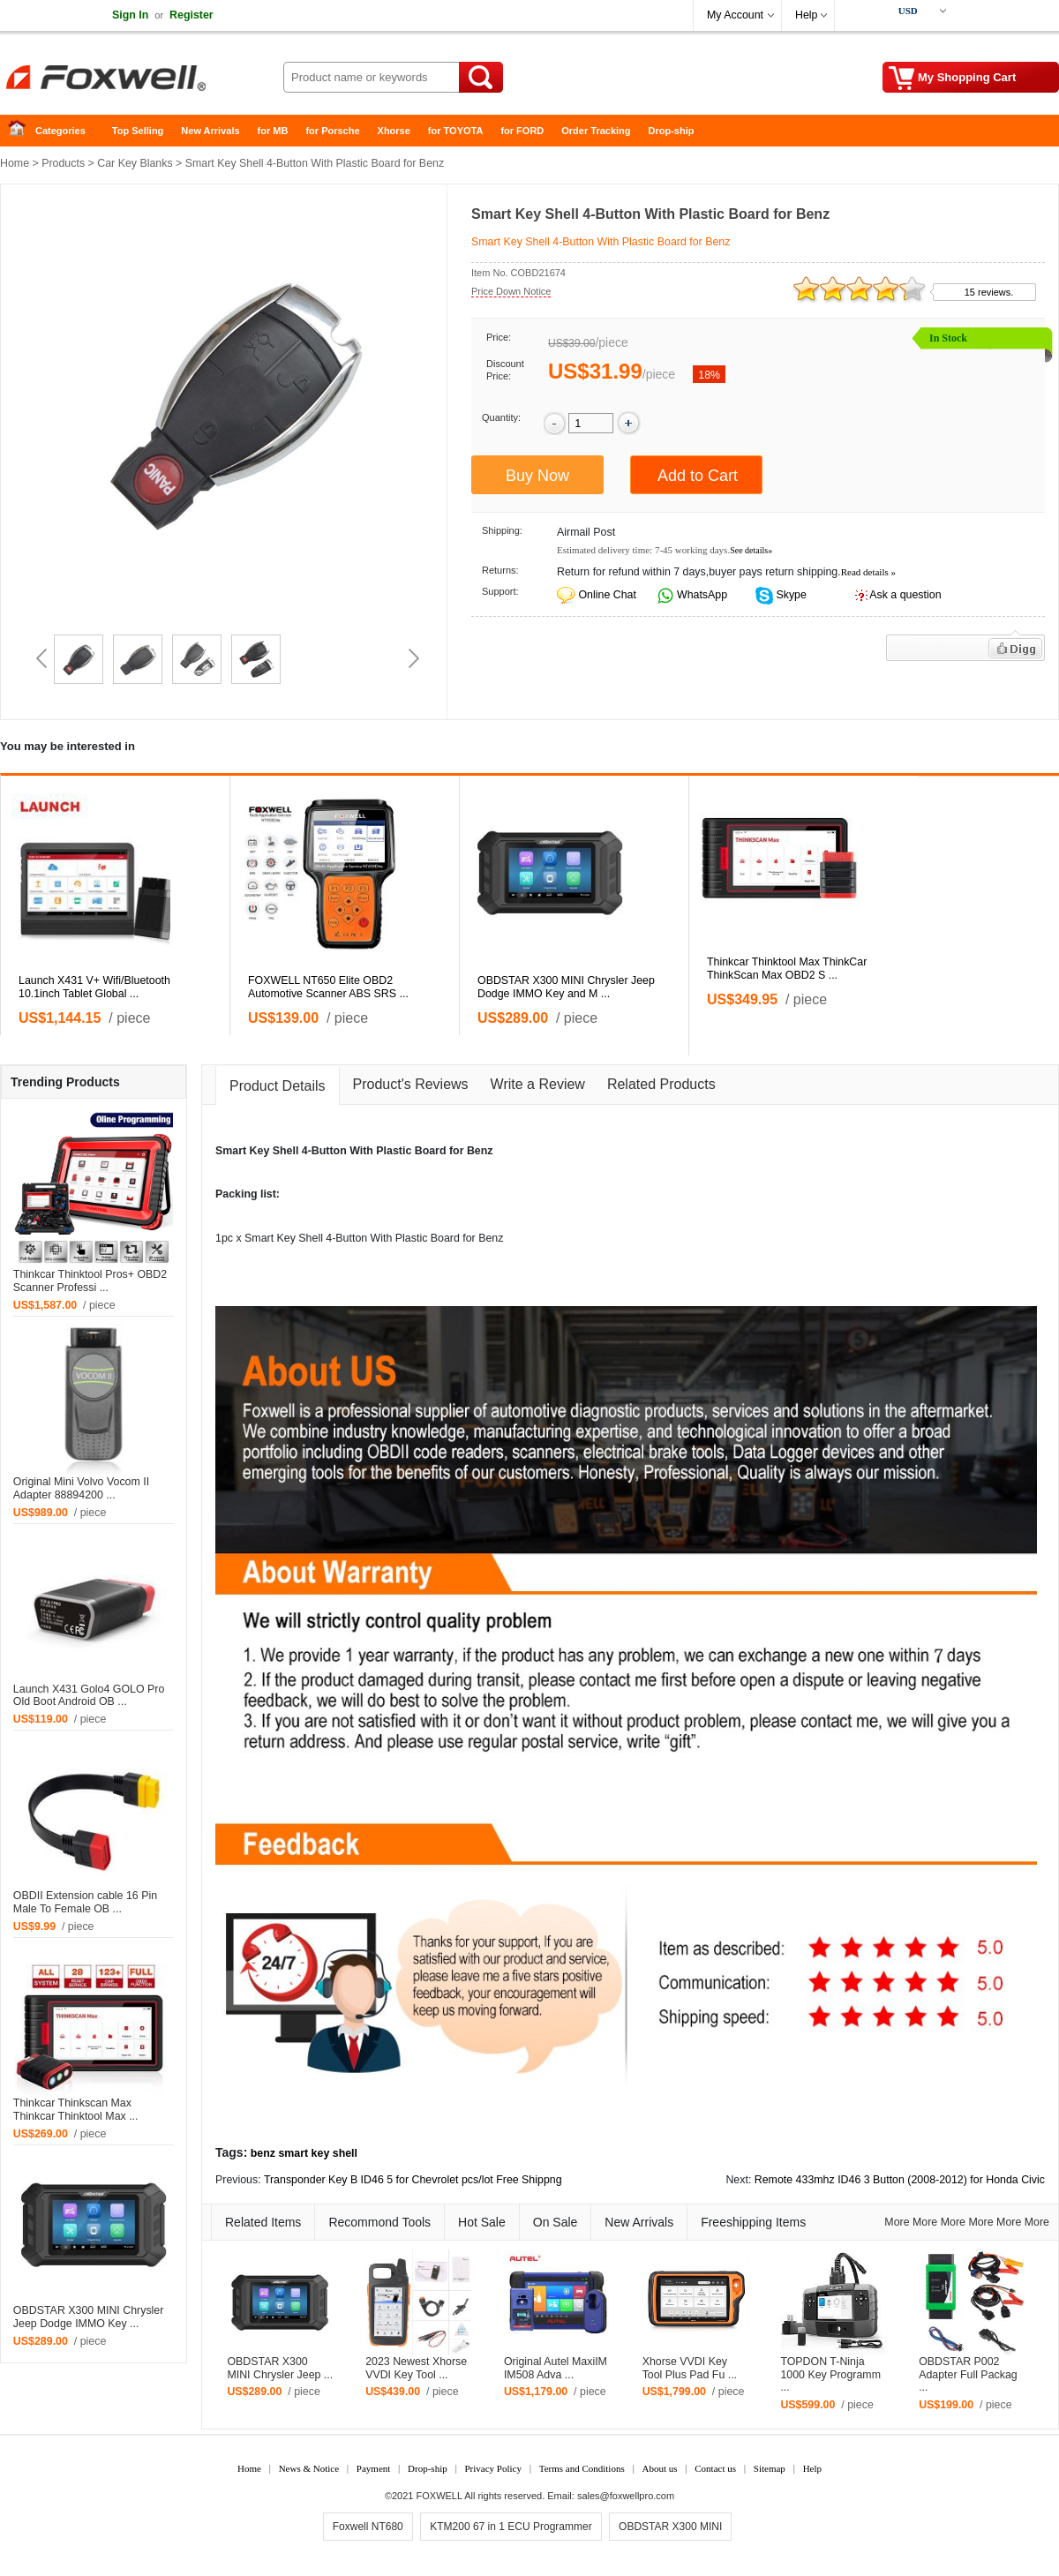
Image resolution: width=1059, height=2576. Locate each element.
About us (659, 2468)
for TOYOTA (456, 130)
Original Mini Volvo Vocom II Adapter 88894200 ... (81, 1488)
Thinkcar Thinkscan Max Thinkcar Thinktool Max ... (76, 2109)
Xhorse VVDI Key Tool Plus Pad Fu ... (689, 2368)
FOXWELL (439, 2495)
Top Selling (137, 130)
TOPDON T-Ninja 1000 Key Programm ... (830, 2374)
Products (63, 163)
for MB (273, 130)
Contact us (715, 2468)
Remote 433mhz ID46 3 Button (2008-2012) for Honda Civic (900, 2180)
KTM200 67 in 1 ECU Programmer (510, 2526)
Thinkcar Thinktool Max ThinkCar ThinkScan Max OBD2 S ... (787, 968)
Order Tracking (595, 130)
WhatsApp (701, 595)
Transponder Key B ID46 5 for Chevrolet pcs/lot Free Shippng (413, 2180)
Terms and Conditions (582, 2468)
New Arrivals (210, 130)
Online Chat (606, 595)
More (896, 2222)
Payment (374, 2468)
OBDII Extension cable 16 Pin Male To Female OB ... (85, 1902)
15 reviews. (989, 292)
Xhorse (394, 130)
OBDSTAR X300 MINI (670, 2526)
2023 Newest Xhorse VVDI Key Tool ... (416, 2368)
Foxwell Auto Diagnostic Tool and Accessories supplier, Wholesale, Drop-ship (141, 79)
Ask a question (905, 595)
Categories (60, 130)
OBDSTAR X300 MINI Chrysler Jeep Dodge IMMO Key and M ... (566, 987)
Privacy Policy (492, 2468)
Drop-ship (672, 130)
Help (806, 15)
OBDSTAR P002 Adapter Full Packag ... (968, 2374)
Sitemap (769, 2468)
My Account (735, 15)
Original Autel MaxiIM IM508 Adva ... (555, 2368)
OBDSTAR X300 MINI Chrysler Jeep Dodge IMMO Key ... (88, 2317)
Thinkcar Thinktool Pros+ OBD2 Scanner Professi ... (90, 1281)
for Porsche (332, 130)
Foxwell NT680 (368, 2526)
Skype (790, 595)
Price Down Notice (511, 291)
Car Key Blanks (134, 163)
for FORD (522, 130)
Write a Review (538, 1084)
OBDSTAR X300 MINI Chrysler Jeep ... (280, 2368)
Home (22, 131)
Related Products (661, 1084)
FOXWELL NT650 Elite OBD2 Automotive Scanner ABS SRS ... (328, 987)
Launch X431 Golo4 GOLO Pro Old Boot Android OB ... (89, 1696)
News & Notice (309, 2468)
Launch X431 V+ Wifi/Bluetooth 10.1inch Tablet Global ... (94, 987)
